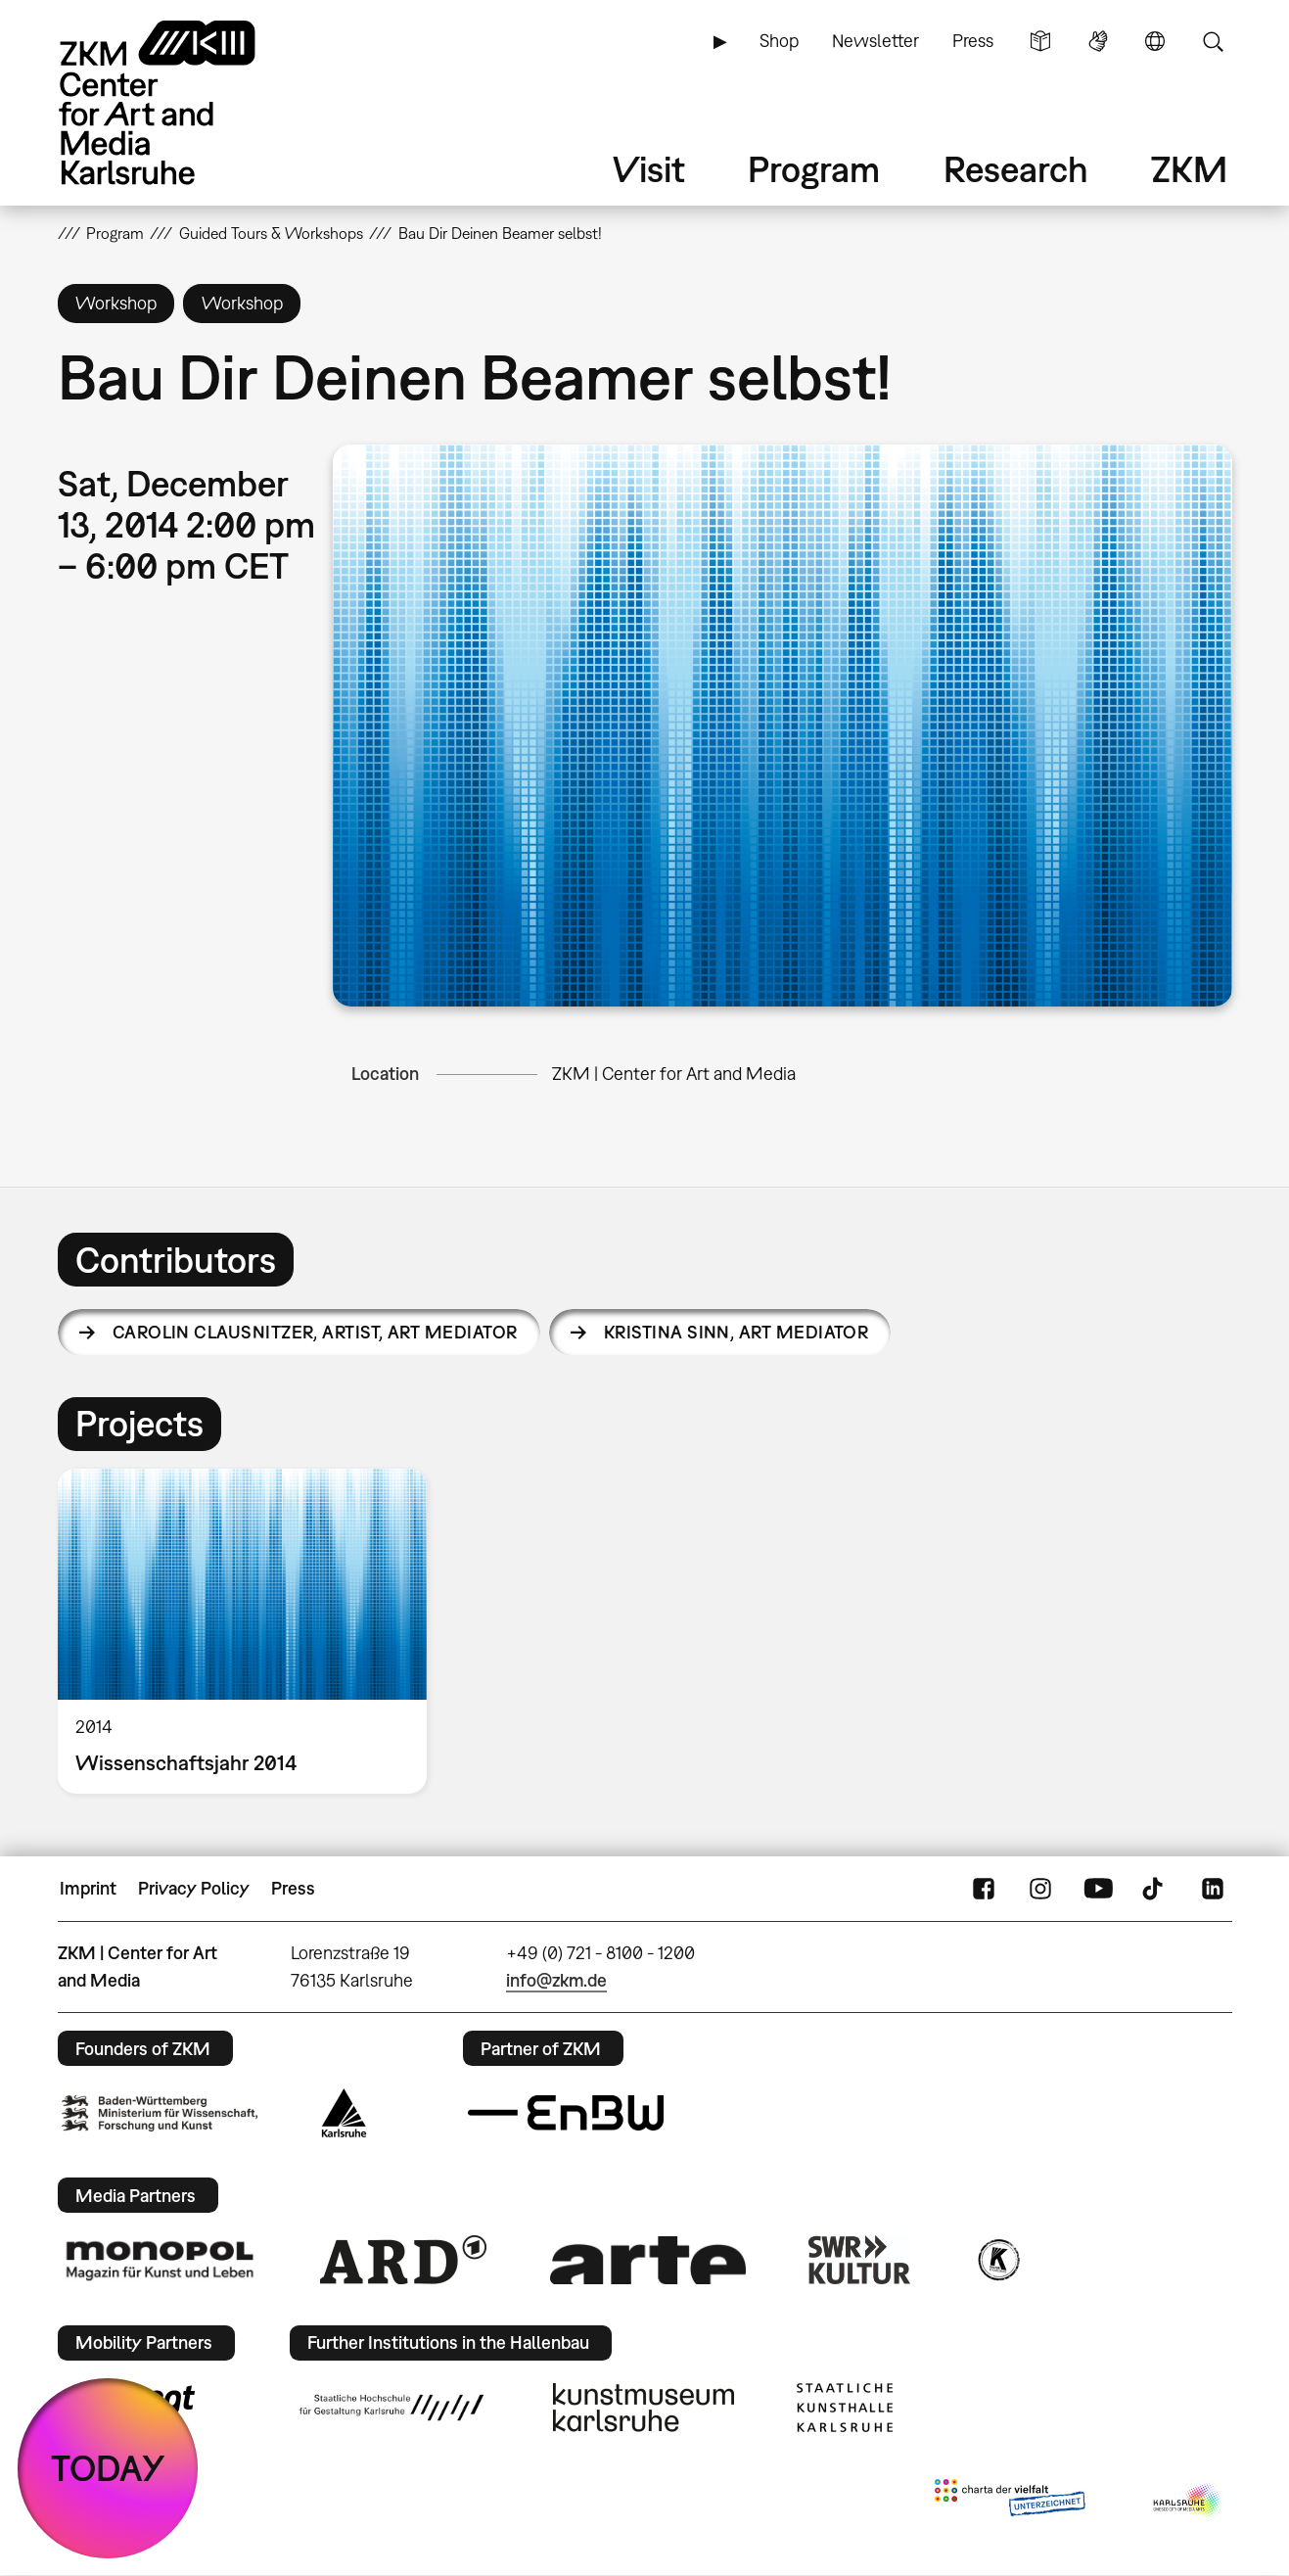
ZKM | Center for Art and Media (674, 1073)
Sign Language (1098, 41)
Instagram (1040, 1888)
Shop (779, 40)
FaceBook (983, 1888)
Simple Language (1040, 41)
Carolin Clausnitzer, (315, 1332)
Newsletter (875, 40)
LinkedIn (1212, 1888)
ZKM (1189, 169)
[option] (251, 1631)
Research (1016, 169)
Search (1212, 41)
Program (814, 169)
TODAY (108, 2468)
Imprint (88, 1888)
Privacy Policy (194, 1888)
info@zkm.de (556, 1980)
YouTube (1098, 1888)
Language (1154, 41)
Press (972, 40)
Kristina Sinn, (736, 1332)
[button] (782, 726)
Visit (649, 169)
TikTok (1154, 1888)
